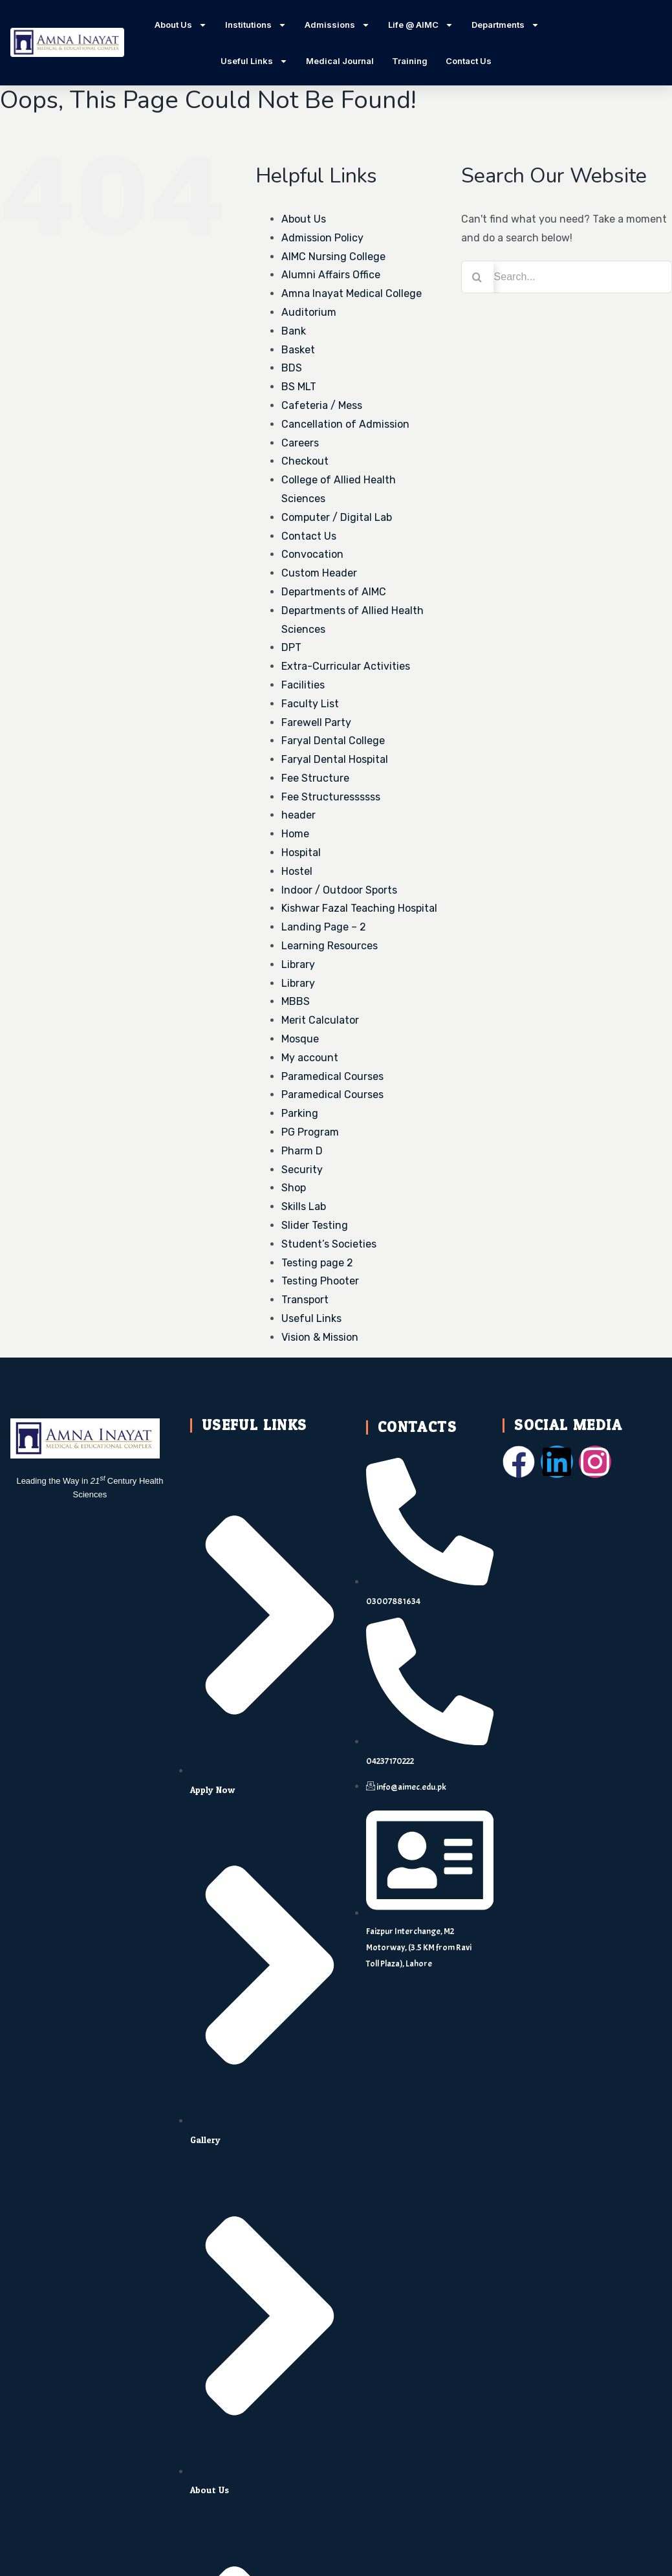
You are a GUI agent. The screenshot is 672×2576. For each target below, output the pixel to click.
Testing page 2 (317, 1263)
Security (302, 1169)
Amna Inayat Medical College (351, 293)
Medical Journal (340, 61)
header (298, 815)
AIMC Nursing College (333, 256)
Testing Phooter (320, 1281)
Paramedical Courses (332, 1076)
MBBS (295, 1001)
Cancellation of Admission (345, 424)
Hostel (296, 871)
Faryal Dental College (333, 740)
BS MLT (298, 386)
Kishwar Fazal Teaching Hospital (359, 908)
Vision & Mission (319, 1337)
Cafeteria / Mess (321, 405)
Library (298, 964)
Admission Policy (322, 238)
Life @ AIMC (420, 25)
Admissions (337, 25)
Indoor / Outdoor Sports (339, 890)
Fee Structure (315, 778)
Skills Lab (303, 1206)
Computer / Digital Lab (336, 517)
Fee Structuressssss (330, 797)
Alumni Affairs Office (330, 275)
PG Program (310, 1132)
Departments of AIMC (333, 592)
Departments (505, 25)
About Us (181, 25)
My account (309, 1057)
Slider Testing (314, 1225)
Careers (300, 443)
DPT (291, 647)
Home (295, 834)
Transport (305, 1300)
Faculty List (310, 704)
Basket (298, 350)
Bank (293, 331)
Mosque (300, 1039)
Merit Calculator (320, 1020)
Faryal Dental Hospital (334, 759)
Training (410, 61)
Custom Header (319, 573)
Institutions (256, 25)
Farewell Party (316, 722)
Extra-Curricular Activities (345, 666)
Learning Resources (329, 946)
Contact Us (469, 61)
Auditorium (308, 312)
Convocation (312, 554)
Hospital (301, 852)
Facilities (303, 685)
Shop (293, 1188)
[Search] (477, 277)
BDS (291, 368)
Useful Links (254, 61)
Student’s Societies (328, 1244)
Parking (299, 1113)
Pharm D (302, 1151)
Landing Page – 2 (323, 927)
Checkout (305, 461)
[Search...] (566, 277)
